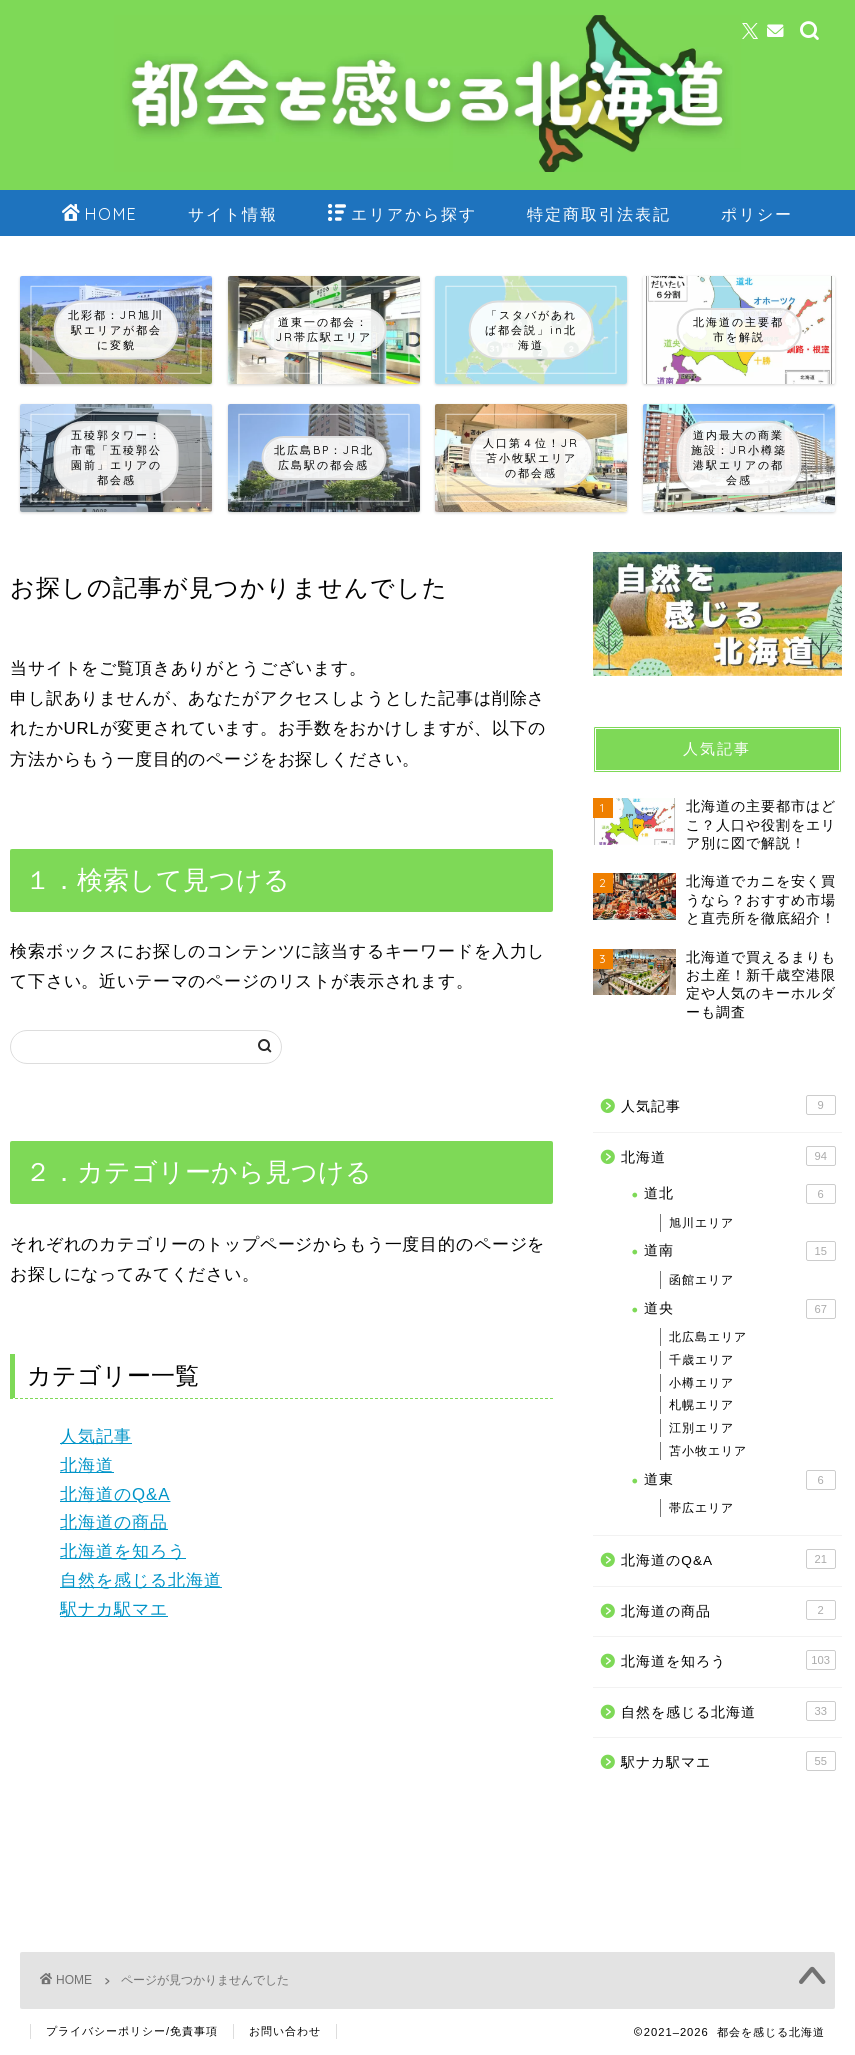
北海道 (87, 1465)
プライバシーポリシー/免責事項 (132, 2031)
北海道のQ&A (115, 1494)
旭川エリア (701, 1223)
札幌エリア (701, 1405)
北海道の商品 (114, 1522)
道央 (739, 1309)
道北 (739, 1194)
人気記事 (96, 1436)
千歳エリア (701, 1360)
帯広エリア (701, 1508)
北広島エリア (708, 1337)
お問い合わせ (285, 2031)
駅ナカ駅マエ (114, 1609)
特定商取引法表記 (599, 214)
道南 (739, 1251)
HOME (100, 215)
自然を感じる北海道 (141, 1580)
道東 (739, 1480)
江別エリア (701, 1428)
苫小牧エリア (708, 1451)
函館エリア (701, 1280)
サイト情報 (233, 214)
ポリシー (757, 214)
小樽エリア (701, 1383)
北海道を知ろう (123, 1551)
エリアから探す (402, 215)
